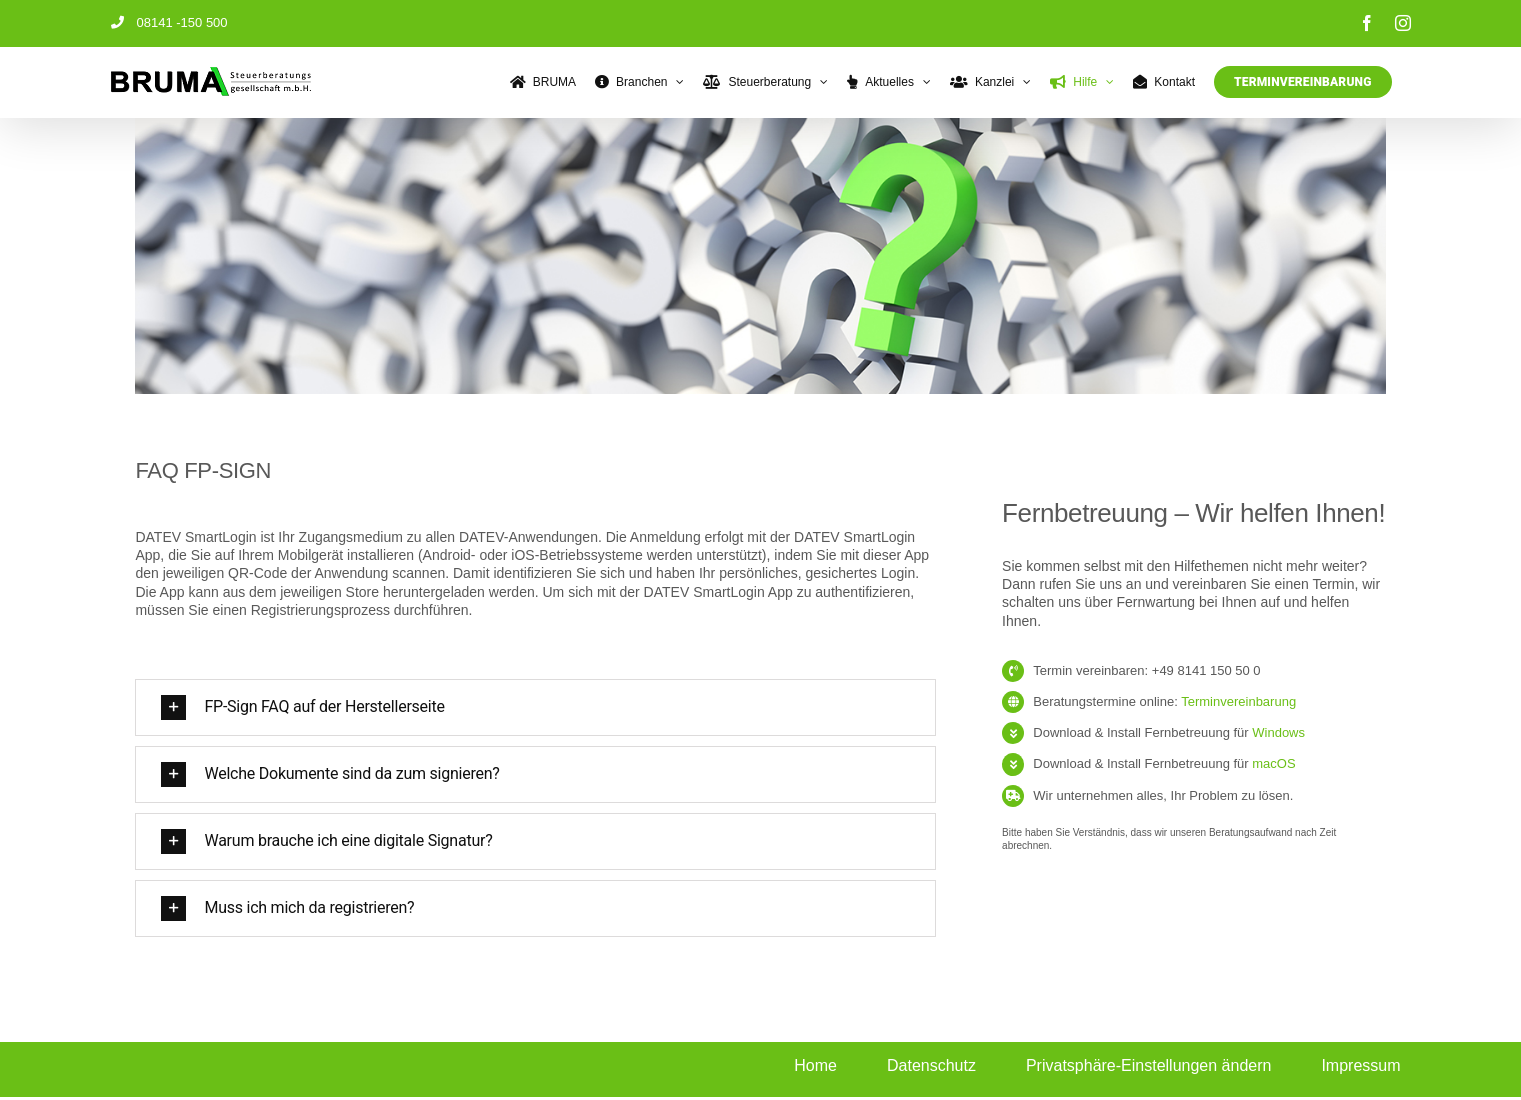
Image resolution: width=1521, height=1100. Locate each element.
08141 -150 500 (169, 22)
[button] (532, 707)
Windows (1278, 732)
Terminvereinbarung (1238, 701)
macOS (1273, 763)
